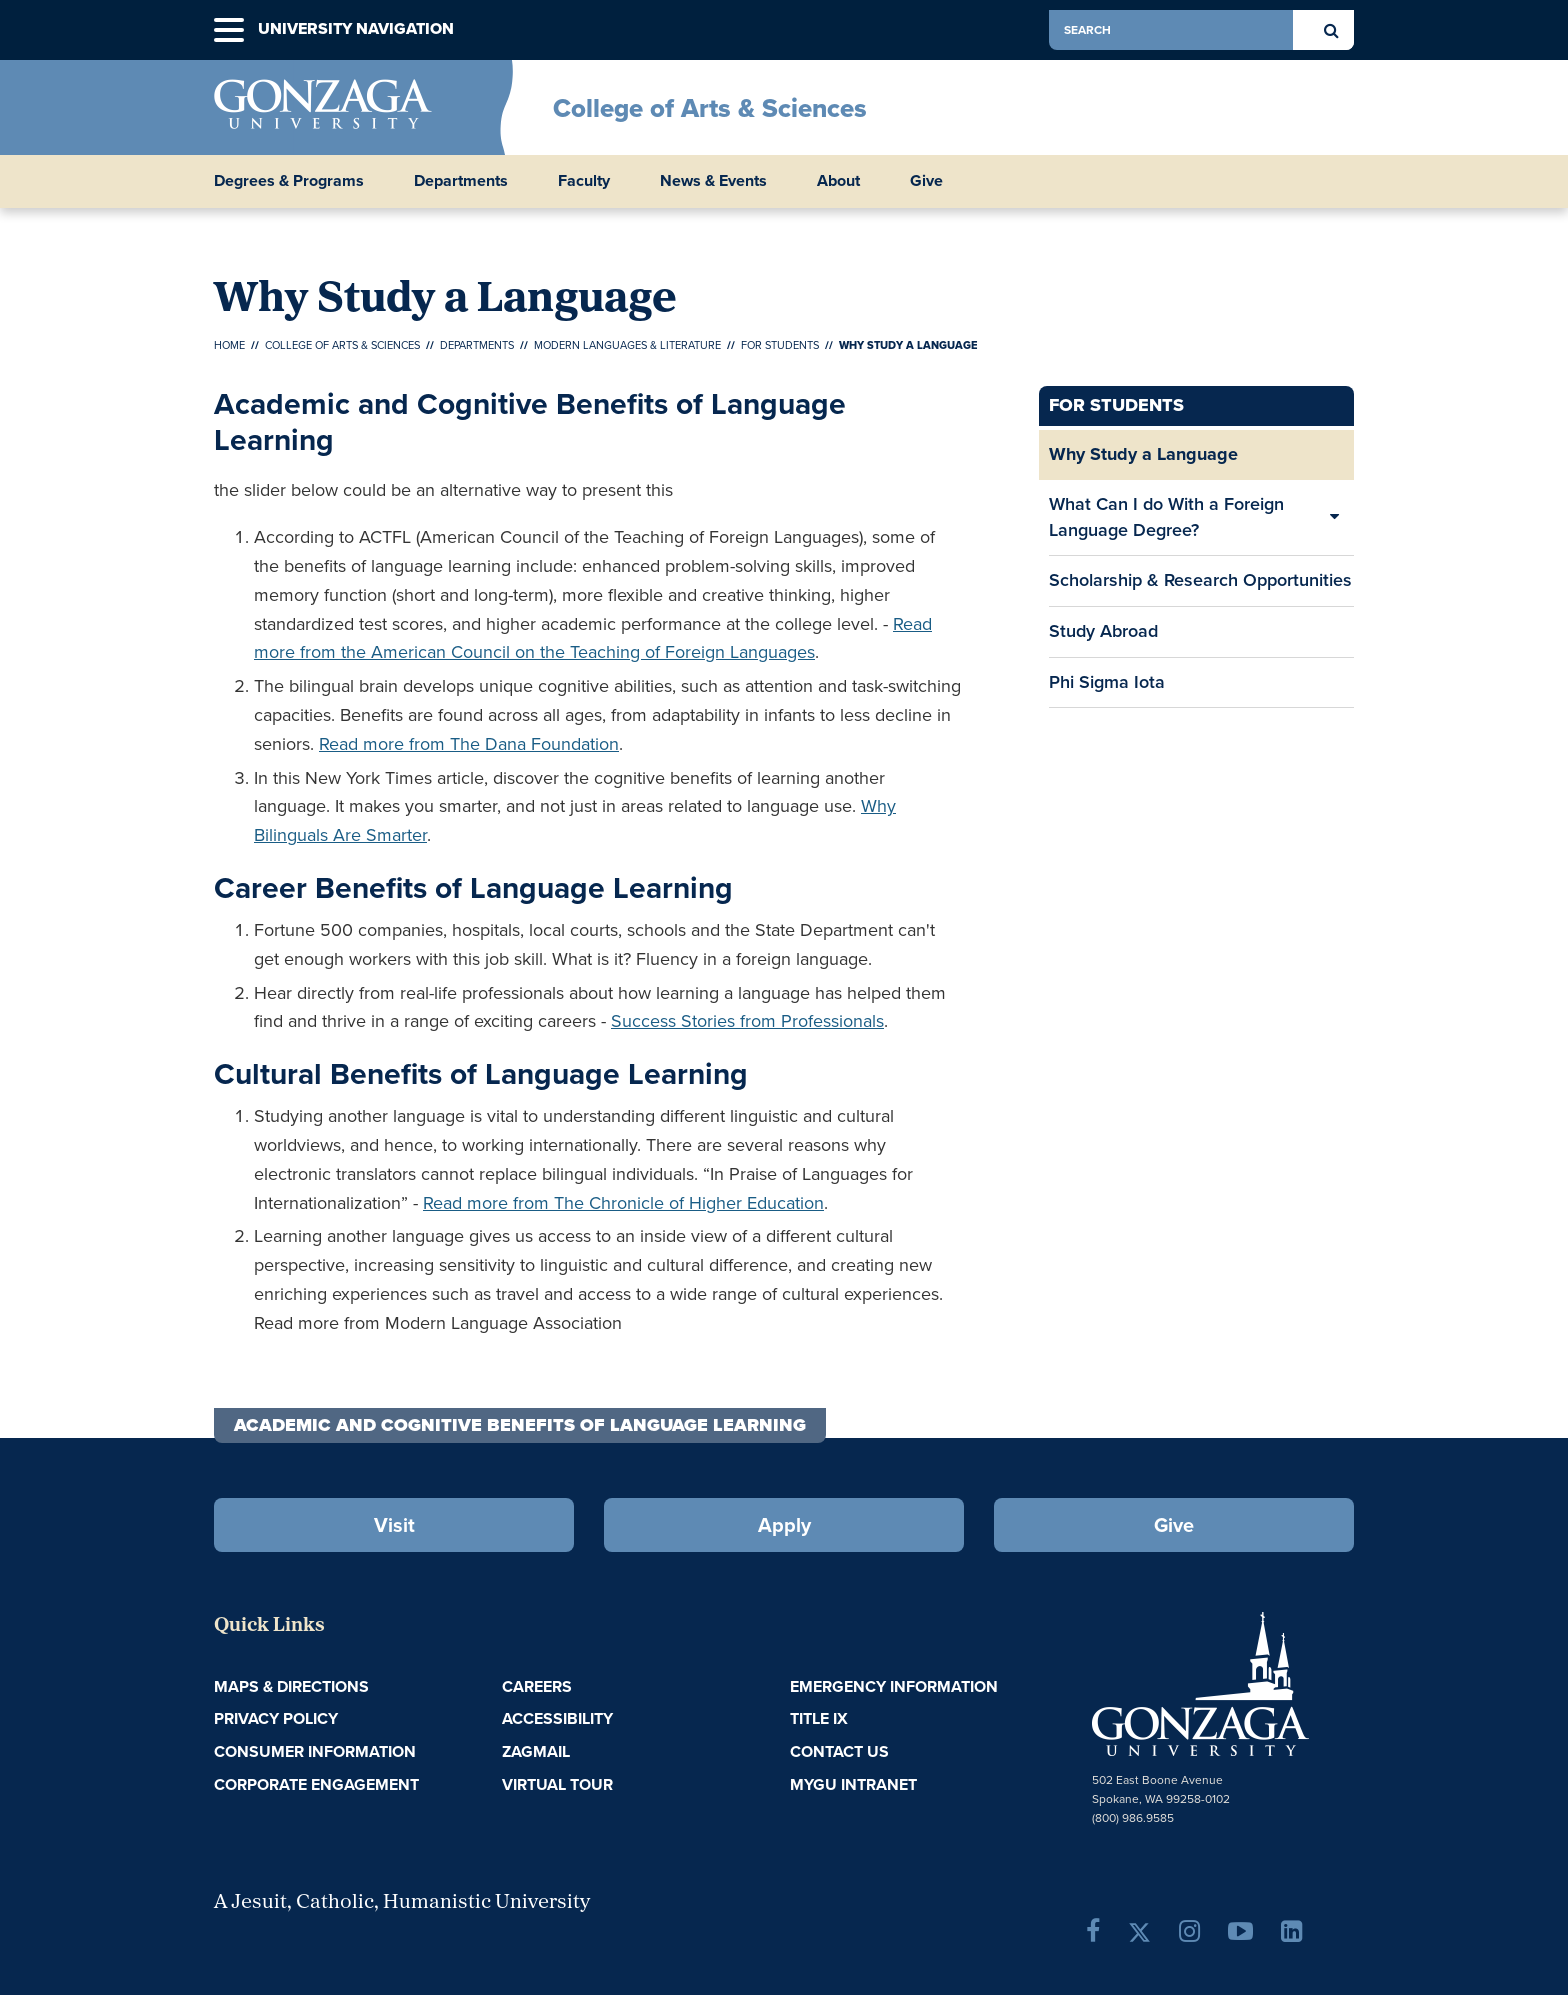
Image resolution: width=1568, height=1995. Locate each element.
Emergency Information (894, 1686)
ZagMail (536, 1751)
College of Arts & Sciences (710, 108)
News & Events (713, 181)
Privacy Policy (276, 1718)
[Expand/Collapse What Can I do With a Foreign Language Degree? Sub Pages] (1334, 517)
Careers (537, 1686)
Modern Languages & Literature (627, 345)
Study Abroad (1103, 637)
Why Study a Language (1143, 454)
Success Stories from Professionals (747, 1021)
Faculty (584, 181)
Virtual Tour (557, 1784)
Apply (784, 1525)
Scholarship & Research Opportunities (1200, 580)
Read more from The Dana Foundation (469, 744)
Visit (394, 1525)
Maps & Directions (291, 1686)
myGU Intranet (853, 1784)
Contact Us (839, 1751)
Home (229, 345)
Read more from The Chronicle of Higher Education (623, 1203)
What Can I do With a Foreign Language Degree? (1166, 517)
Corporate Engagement (316, 1784)
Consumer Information (315, 1751)
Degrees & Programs (289, 181)
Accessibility (557, 1718)
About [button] (838, 181)
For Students (780, 345)
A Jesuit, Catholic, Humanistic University (402, 1903)
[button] (229, 30)
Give (926, 181)
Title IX (819, 1718)
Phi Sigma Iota (1107, 682)
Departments (461, 181)
